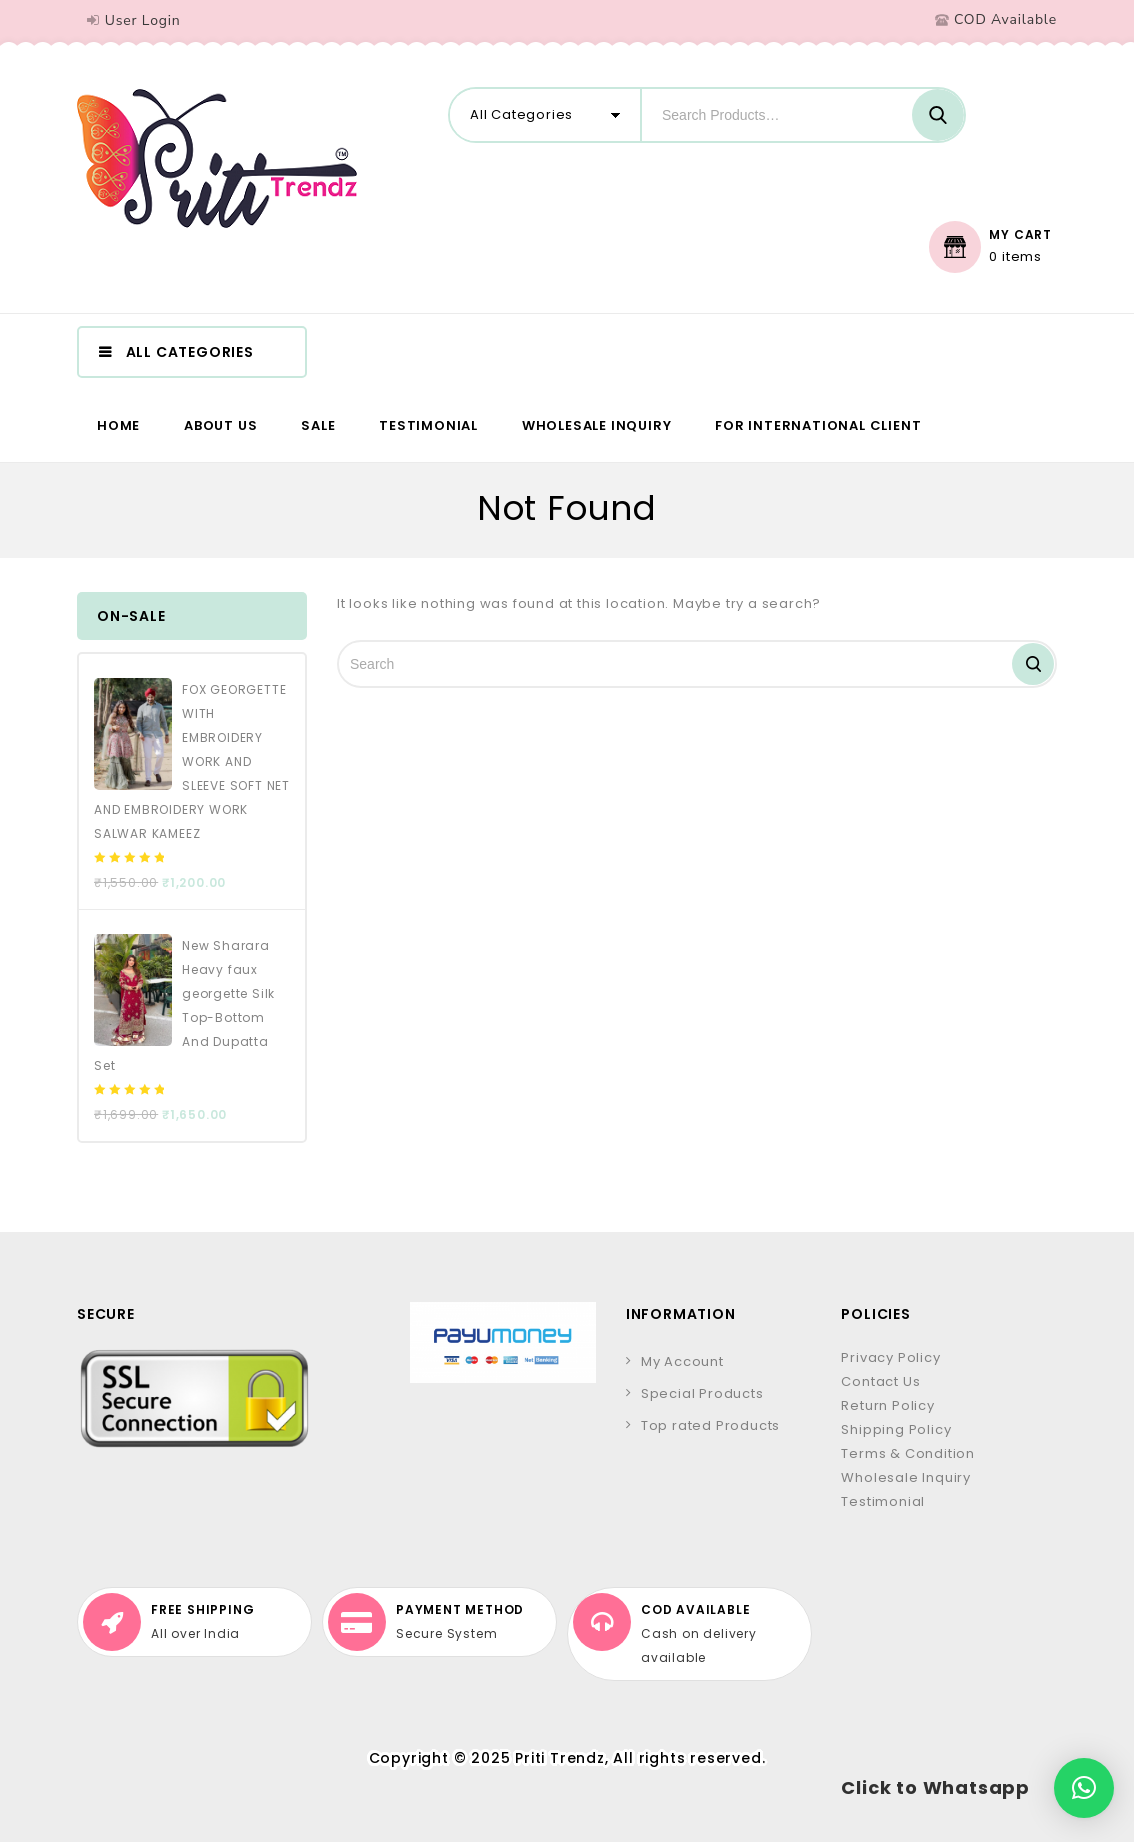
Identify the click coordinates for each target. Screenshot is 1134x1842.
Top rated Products (710, 1425)
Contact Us (880, 1381)
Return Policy (887, 1405)
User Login (143, 20)
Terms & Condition (908, 1453)
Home (118, 425)
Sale (318, 425)
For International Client (818, 425)
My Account (682, 1361)
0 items (1015, 257)
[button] (1084, 1788)
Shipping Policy (896, 1429)
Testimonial (428, 425)
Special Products (702, 1393)
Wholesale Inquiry (597, 425)
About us (220, 425)
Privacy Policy (890, 1357)
